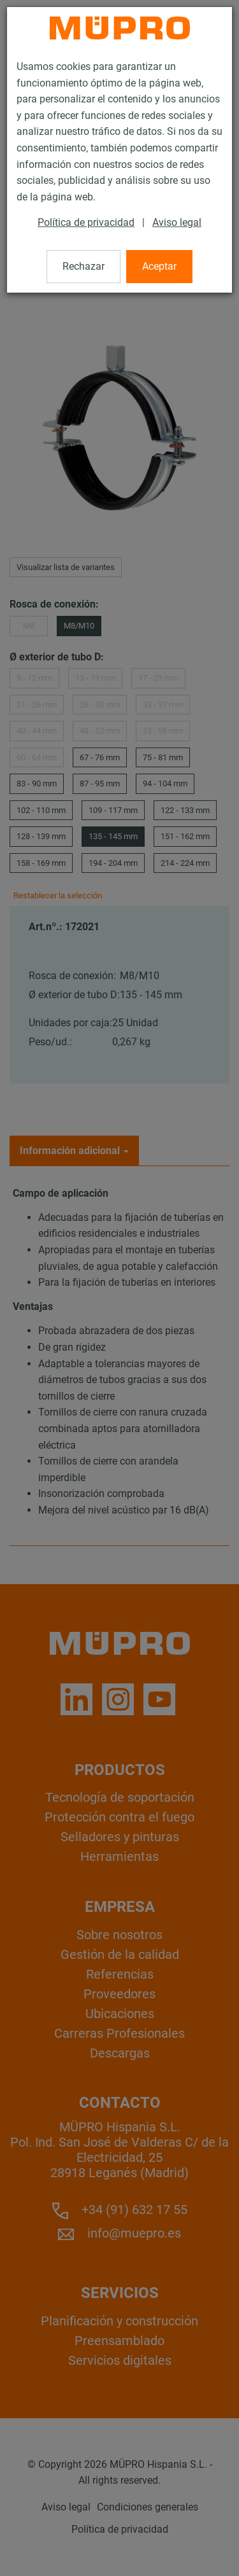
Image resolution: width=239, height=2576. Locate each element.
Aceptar (159, 266)
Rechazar (83, 266)
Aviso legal (176, 222)
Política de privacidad (86, 222)
